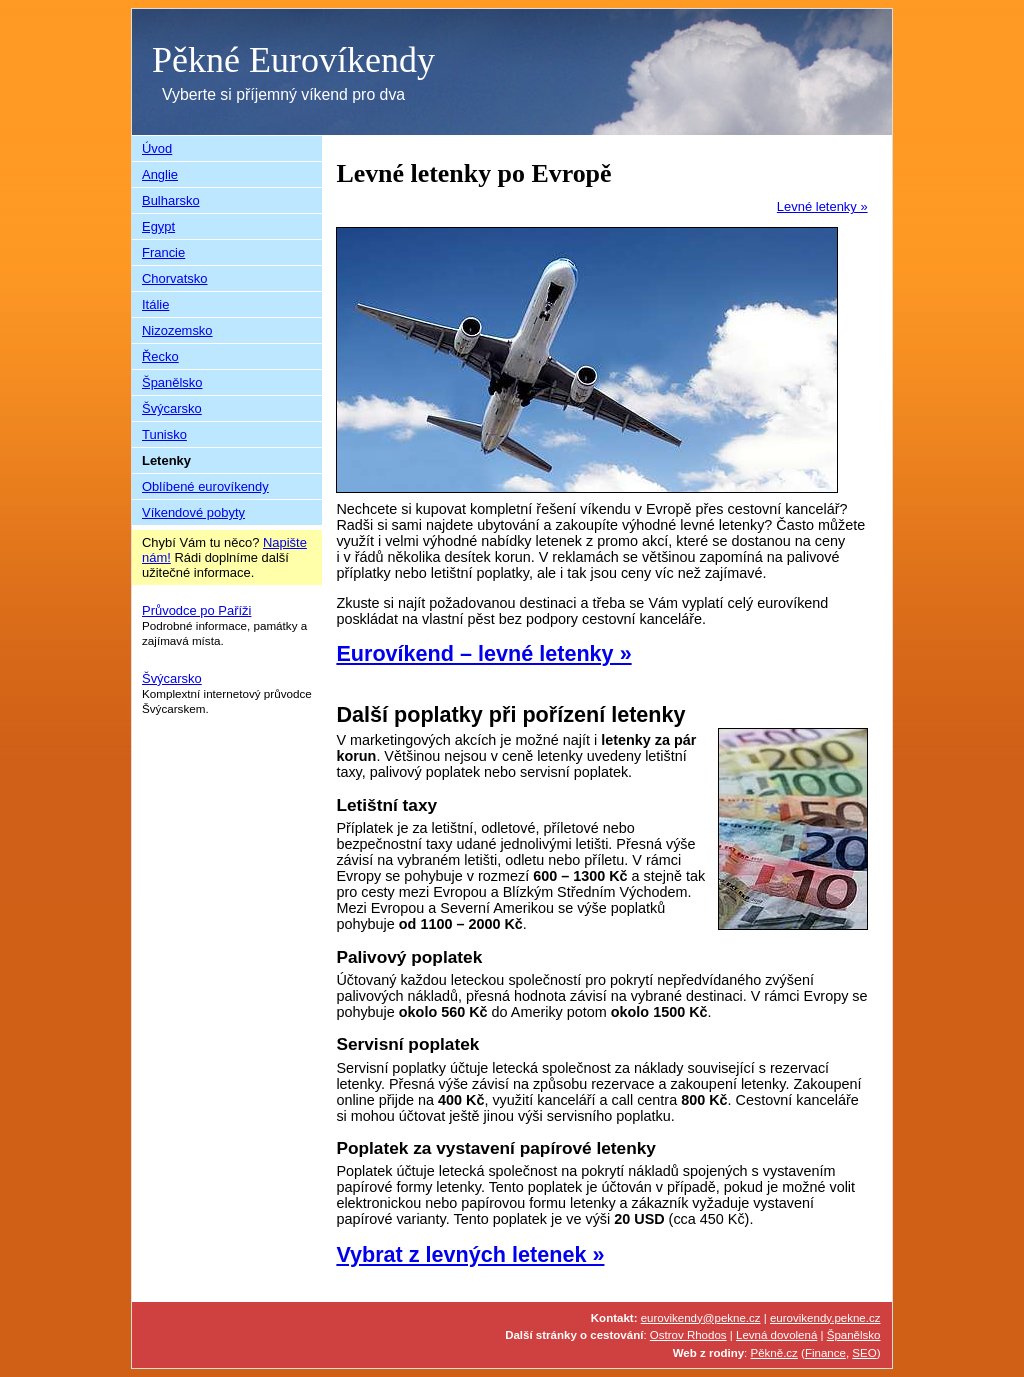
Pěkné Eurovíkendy (293, 60)
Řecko (160, 356)
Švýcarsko (172, 408)
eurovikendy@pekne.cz (701, 1318)
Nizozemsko (177, 330)
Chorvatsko (175, 278)
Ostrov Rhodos (688, 1335)
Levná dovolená (776, 1335)
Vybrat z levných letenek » (470, 1254)
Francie (163, 252)
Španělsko (172, 382)
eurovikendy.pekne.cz (825, 1318)
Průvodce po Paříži (196, 610)
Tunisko (164, 434)
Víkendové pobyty (193, 512)
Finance (825, 1353)
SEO (864, 1353)
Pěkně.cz (774, 1353)
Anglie (160, 174)
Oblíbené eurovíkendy (205, 486)
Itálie (155, 304)
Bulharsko (171, 200)
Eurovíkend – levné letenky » (483, 653)
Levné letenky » (822, 206)
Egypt (158, 226)
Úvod (157, 148)
